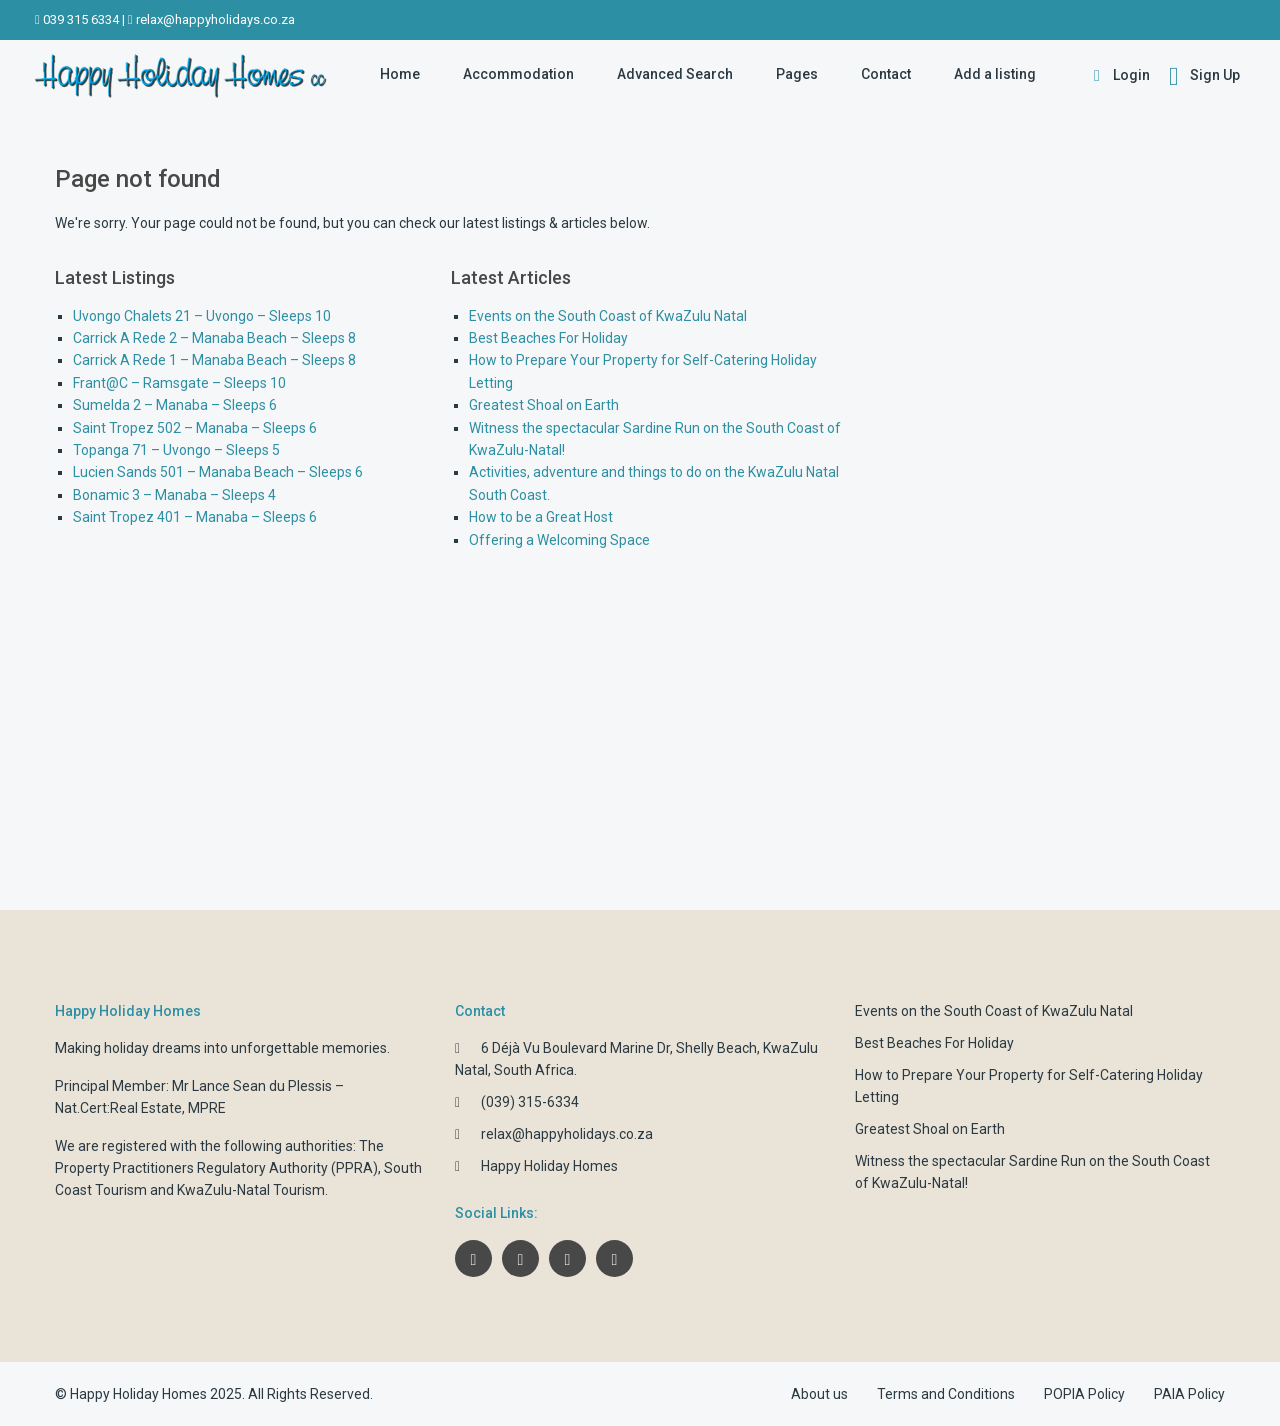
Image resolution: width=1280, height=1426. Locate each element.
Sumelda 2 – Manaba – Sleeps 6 (175, 405)
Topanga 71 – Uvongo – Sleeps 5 (176, 450)
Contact (886, 74)
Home (400, 74)
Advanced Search (675, 74)
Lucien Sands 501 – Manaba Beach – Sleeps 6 (218, 472)
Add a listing (995, 74)
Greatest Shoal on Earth (544, 405)
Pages (797, 74)
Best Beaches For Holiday (548, 338)
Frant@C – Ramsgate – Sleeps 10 (179, 383)
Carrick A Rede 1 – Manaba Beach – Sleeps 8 (214, 360)
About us (819, 1394)
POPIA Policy (1084, 1394)
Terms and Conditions (946, 1394)
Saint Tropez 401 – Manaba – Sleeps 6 (195, 517)
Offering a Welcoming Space (559, 540)
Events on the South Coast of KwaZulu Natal (608, 316)
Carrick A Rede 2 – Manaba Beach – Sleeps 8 (214, 338)
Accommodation (518, 74)
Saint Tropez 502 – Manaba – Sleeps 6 (195, 428)
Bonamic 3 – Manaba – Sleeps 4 (174, 495)
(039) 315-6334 (530, 1102)
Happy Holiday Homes (549, 1166)
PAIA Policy (1189, 1394)
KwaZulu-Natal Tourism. (252, 1190)
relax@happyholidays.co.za (215, 19)
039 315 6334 (81, 19)
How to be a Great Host (541, 517)
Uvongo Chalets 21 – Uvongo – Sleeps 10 (202, 316)
